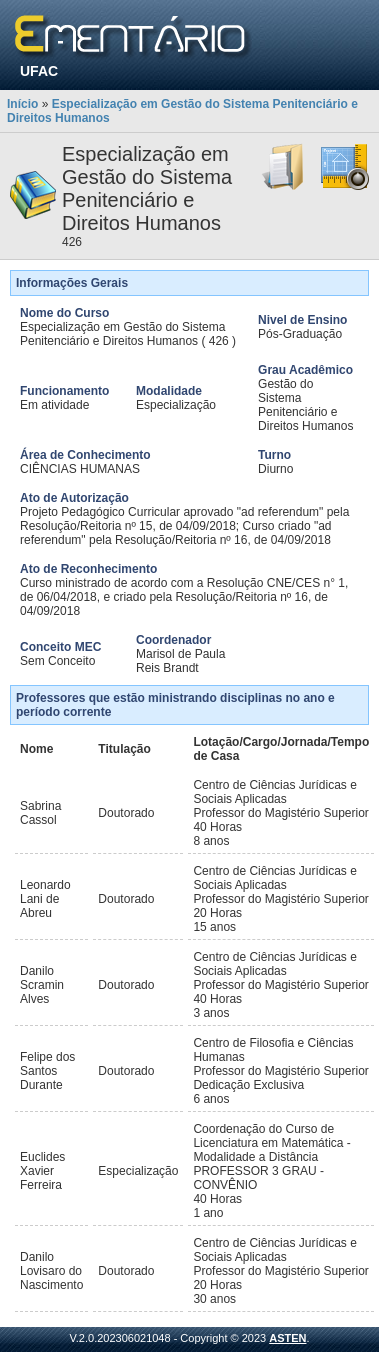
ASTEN (287, 1338)
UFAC (39, 71)
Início (22, 104)
